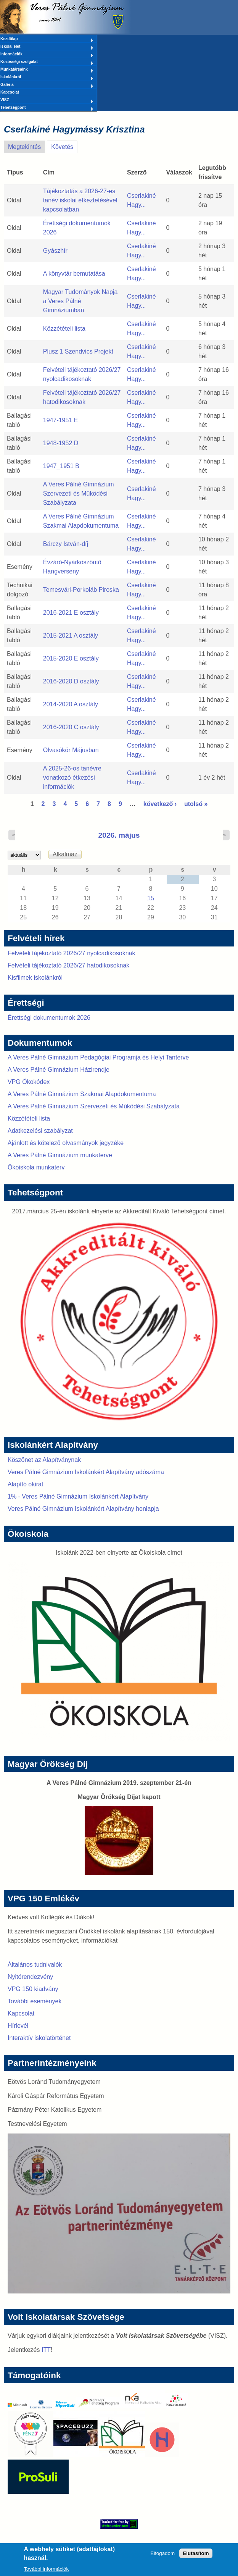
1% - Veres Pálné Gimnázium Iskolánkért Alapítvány (78, 1496)
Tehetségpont (47, 108)
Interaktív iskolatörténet (39, 2038)
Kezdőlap (47, 39)
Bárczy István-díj (65, 544)
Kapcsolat (9, 92)
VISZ (47, 100)
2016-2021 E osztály (71, 612)
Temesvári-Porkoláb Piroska (81, 589)
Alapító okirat (25, 1484)
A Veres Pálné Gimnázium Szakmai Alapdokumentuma (82, 1094)
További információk (46, 2572)
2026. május (119, 835)
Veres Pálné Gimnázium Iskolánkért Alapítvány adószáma (86, 1472)
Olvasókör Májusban (71, 750)
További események (34, 2001)
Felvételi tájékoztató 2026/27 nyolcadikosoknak (71, 953)
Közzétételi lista (64, 328)
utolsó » (195, 804)
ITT (46, 2350)
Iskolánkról (47, 77)
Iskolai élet (47, 47)
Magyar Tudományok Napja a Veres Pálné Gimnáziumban (80, 301)
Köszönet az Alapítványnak (44, 1460)
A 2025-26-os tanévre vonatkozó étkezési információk (72, 777)
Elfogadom (162, 2556)
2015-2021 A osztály (70, 635)
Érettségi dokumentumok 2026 (49, 1017)
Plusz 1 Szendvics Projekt (78, 351)
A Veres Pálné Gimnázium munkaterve (60, 1155)
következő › (160, 804)
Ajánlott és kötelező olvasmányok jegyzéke (66, 1143)
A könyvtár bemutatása (74, 273)
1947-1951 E (60, 420)
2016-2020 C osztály (71, 727)
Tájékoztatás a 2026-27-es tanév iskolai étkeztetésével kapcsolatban (80, 200)
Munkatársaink (47, 70)
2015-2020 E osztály (71, 658)
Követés (64, 145)
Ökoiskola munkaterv (36, 1167)
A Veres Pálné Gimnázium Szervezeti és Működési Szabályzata (78, 493)
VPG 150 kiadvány (33, 1989)
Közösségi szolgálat (47, 62)
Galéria (47, 85)
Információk (47, 54)
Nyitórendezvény (30, 1977)
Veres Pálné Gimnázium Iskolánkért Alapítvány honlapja (83, 1508)
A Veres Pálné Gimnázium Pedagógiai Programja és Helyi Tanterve (98, 1057)
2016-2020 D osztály (71, 681)
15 (150, 898)
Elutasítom (196, 2556)
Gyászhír (55, 250)
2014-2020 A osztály (70, 704)
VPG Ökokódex (29, 1082)
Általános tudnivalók (35, 1964)
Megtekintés (24, 147)
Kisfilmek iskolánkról (35, 977)
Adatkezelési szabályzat (40, 1130)
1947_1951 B (61, 466)
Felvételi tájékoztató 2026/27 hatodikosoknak (68, 965)
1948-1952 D (61, 443)
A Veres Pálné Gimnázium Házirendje (58, 1069)
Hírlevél (18, 2025)
